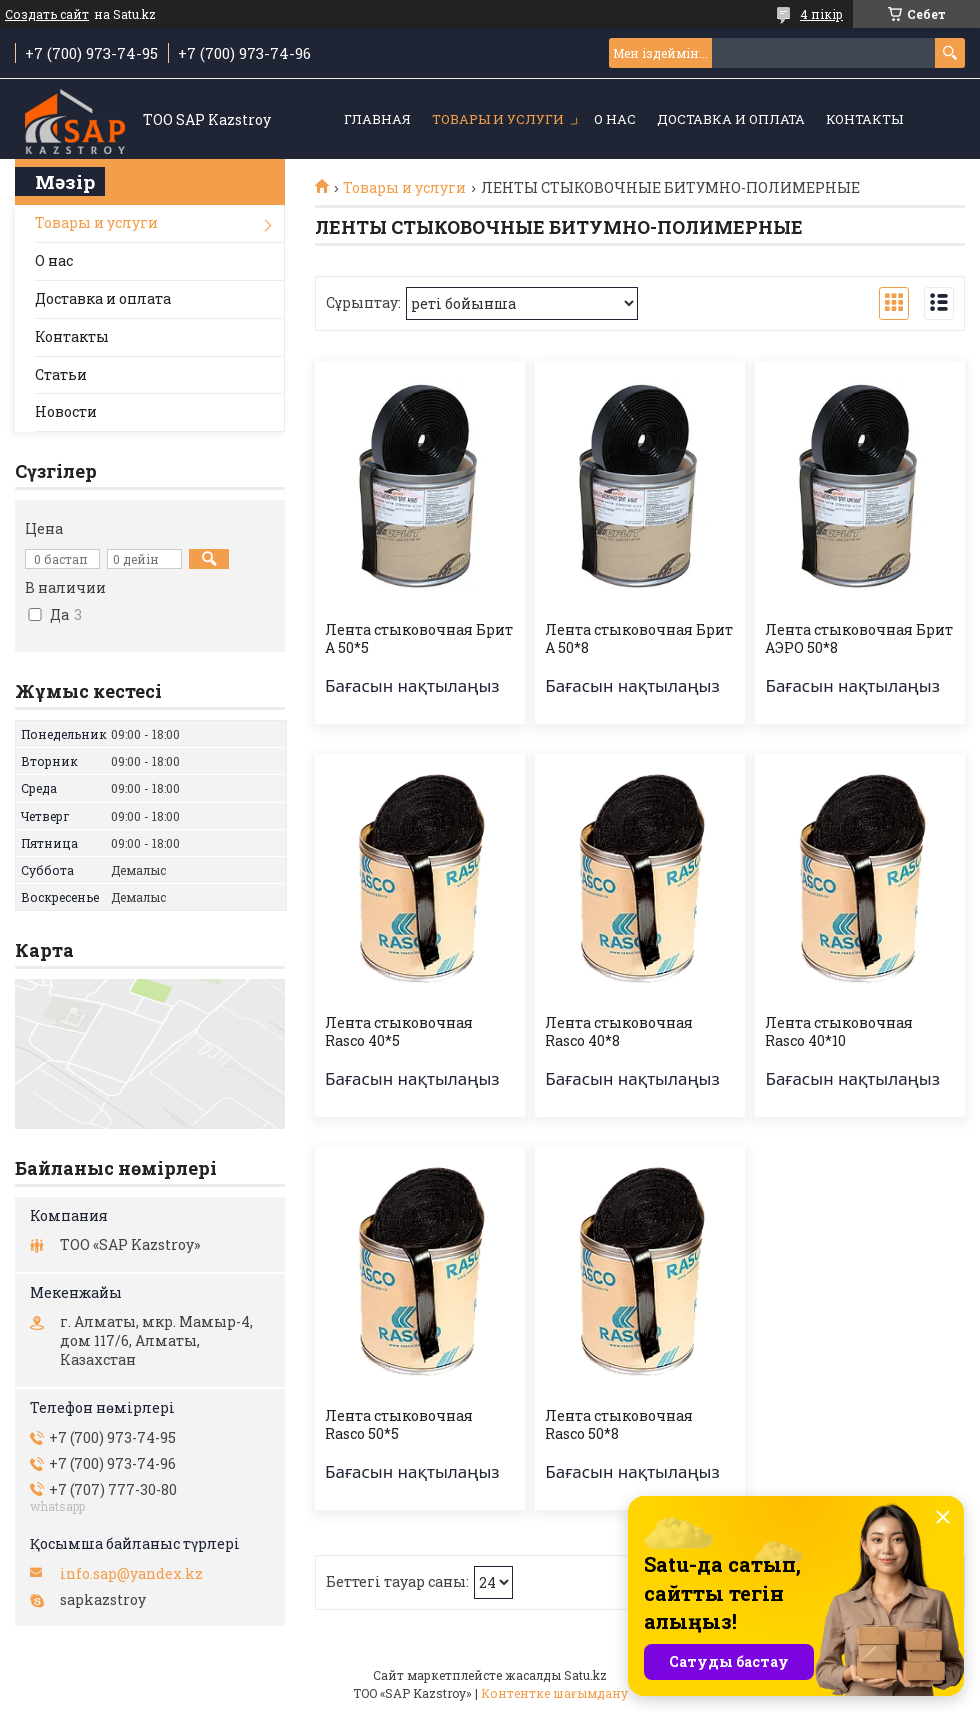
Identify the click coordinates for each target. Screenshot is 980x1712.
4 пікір (821, 14)
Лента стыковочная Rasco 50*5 (399, 1425)
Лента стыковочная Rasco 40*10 (839, 1032)
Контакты (864, 119)
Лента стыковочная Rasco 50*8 (619, 1425)
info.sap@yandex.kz (131, 1574)
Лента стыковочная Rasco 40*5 (399, 1032)
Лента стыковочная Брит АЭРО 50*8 (859, 639)
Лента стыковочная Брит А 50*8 (639, 639)
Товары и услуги (498, 119)
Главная (377, 119)
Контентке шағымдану (554, 1693)
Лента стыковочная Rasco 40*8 (619, 1032)
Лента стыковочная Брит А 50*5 (419, 639)
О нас (615, 119)
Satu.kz (585, 1675)
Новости (66, 411)
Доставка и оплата (731, 119)
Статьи (61, 374)
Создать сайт (47, 14)
